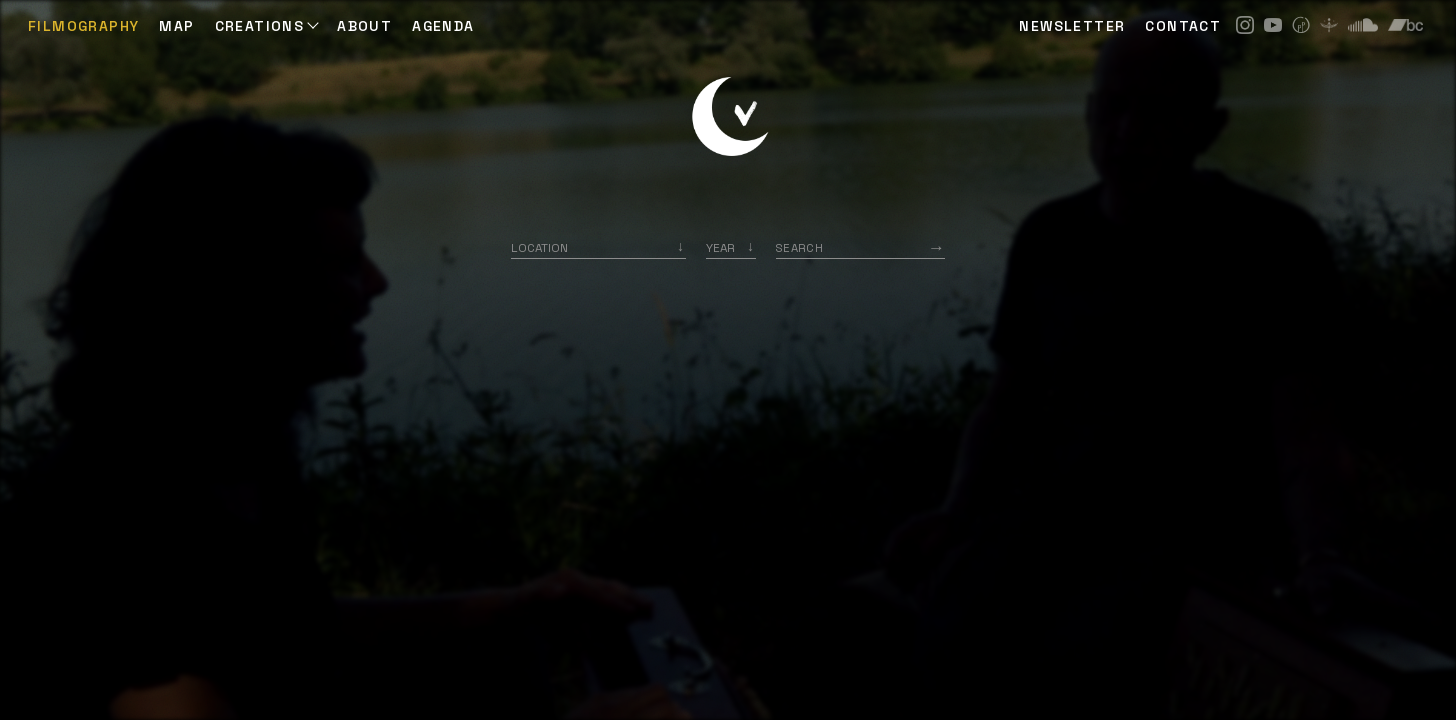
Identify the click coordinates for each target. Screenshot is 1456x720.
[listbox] (731, 247)
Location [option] (539, 247)
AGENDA (443, 26)
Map (176, 26)
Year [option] (720, 247)
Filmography (83, 26)
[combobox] (598, 247)
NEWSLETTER (1072, 26)
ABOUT (364, 26)
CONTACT (1183, 26)
